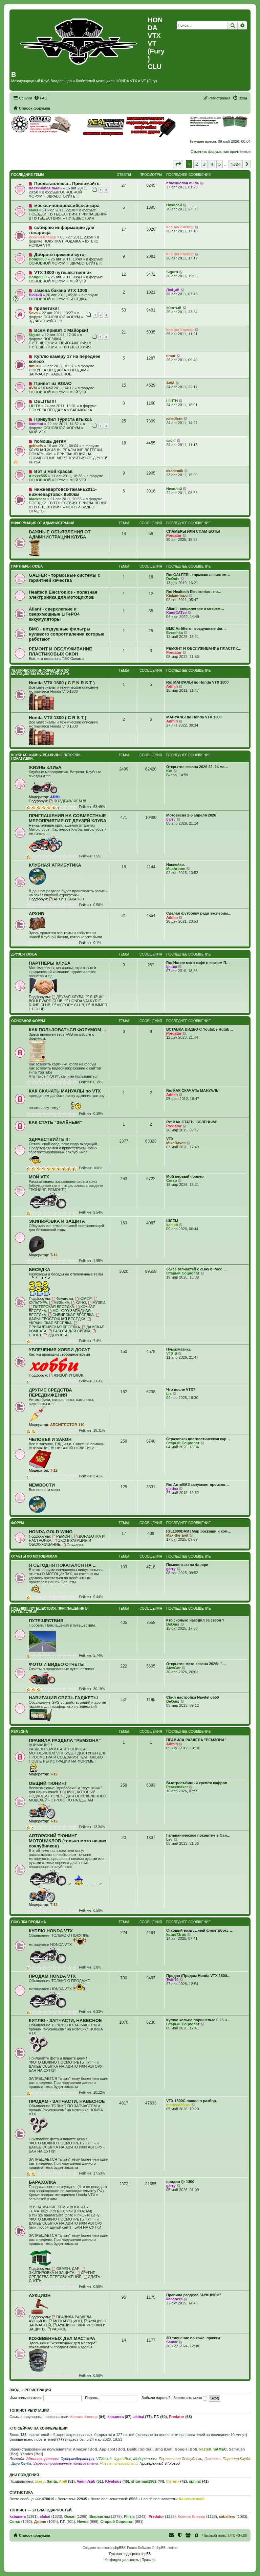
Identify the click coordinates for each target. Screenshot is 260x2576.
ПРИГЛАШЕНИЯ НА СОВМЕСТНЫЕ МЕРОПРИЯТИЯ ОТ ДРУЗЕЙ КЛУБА (68, 458)
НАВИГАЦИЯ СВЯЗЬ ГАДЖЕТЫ (63, 1697)
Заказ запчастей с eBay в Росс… (196, 1269)
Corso (171, 1180)
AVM (33, 388)
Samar (172, 2342)
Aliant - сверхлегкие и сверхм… (195, 608)
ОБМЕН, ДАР (65, 2269)
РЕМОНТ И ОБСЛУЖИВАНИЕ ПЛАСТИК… (203, 648)
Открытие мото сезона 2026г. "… (196, 1664)
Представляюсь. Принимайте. (67, 183)
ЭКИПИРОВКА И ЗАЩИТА (57, 1221)
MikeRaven (176, 1143)
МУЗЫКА (59, 1303)
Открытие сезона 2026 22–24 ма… (197, 767)
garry (171, 819)
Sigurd (172, 272)
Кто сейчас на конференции (38, 2428)
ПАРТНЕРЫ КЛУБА (27, 566)
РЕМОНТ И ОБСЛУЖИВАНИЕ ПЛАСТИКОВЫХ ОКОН (60, 651)
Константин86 (191, 2499)
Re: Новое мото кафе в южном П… (198, 963)
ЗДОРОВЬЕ (56, 1335)
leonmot (36, 424)
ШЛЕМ (172, 1221)
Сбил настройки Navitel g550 (192, 1697)
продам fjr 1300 (180, 2182)
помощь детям (50, 441)
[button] (178, 164)
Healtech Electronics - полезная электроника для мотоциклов (63, 595)
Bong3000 (38, 259)
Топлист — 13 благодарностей (40, 2510)
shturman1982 (143, 2481)
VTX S (171, 1353)
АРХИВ (36, 913)
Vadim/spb (86, 2481)
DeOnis (172, 579)
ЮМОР (83, 1298)
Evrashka (174, 632)
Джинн (40, 2522)
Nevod (83, 2522)
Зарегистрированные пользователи (65, 2463)
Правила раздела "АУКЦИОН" (193, 2295)
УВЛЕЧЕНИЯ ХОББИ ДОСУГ (59, 1349)
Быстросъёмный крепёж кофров (196, 1783)
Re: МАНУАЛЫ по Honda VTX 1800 (197, 682)
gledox (172, 1489)
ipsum (171, 967)
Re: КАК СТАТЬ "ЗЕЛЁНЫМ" (192, 1122)
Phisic (129, 2516)
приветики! (46, 308)
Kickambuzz (177, 596)
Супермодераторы (77, 2459)
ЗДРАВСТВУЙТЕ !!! (62, 196)
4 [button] (212, 164)
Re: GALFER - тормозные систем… (198, 575)
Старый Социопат (182, 1273)
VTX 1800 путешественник (62, 272)
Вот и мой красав (53, 471)
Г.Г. (156, 2417)
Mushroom (175, 869)
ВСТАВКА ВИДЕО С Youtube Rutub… (199, 1029)
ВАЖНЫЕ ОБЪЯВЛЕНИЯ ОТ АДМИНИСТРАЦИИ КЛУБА (60, 534)
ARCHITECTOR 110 (67, 1425)
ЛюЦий (35, 295)
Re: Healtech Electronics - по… (193, 592)
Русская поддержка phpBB (130, 2554)
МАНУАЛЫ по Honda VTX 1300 (193, 717)
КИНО (78, 1303)
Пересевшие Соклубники (180, 2459)
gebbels (36, 446)
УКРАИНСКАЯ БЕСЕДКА (60, 1321)
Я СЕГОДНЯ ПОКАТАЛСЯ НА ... (62, 1565)
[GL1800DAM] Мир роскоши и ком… (198, 1531)
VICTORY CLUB (68, 1005)
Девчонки (212, 2459)
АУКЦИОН (39, 2295)
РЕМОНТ (62, 1536)
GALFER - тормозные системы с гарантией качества (64, 578)
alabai (138, 2417)
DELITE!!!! (45, 401)
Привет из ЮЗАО (53, 383)
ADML (55, 797)
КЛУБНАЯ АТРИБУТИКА (55, 865)
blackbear (37, 499)
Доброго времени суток (60, 254)
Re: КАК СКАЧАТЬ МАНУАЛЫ (192, 1090)
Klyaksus (113, 2481)
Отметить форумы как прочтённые (221, 152)
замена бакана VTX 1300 (60, 290)
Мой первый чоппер (184, 1176)
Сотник (172, 2481)
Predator (173, 535)
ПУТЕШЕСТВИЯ (80, 218)
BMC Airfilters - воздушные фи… (196, 628)
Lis (169, 1394)
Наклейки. (175, 864)
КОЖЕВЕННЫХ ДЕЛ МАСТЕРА (62, 2338)
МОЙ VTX (77, 281)
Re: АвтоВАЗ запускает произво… (197, 1484)
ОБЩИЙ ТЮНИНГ (48, 1783)
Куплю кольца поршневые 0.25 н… (198, 2020)
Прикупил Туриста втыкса (63, 419)
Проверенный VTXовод (159, 2463)
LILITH (34, 406)
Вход (14, 2390)
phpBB (118, 2548)
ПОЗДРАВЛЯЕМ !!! (67, 801)
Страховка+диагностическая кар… (198, 1439)
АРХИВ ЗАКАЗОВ (66, 899)
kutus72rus (176, 1934)
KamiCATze (176, 613)
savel (33, 210)
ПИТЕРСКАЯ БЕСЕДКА (51, 1307)
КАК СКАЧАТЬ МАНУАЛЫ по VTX (65, 1091)
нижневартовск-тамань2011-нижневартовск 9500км (63, 492)
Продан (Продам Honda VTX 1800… (198, 1976)
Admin (172, 686)
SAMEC (220, 2449)
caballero (174, 419)
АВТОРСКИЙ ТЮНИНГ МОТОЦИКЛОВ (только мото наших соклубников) (67, 1840)
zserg (40, 2481)
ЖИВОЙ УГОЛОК (66, 1375)
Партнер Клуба (236, 2459)
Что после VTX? (180, 1389)
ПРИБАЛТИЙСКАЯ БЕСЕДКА (54, 1325)
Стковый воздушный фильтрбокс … (200, 1930)
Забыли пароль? (156, 2398)
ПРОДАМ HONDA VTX (52, 1976)
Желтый (173, 308)
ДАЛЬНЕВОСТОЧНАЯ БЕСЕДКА (64, 1317)
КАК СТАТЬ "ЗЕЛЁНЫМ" (55, 1122)
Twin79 (172, 1980)
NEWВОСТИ (42, 1485)
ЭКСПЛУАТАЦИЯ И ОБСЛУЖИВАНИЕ (60, 1542)
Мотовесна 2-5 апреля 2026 (191, 815)
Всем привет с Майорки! (61, 330)
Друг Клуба (21, 2463)
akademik (174, 471)
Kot (169, 771)
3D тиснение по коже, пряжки (193, 2338)
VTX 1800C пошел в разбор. (191, 2101)
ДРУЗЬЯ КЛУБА (24, 954)
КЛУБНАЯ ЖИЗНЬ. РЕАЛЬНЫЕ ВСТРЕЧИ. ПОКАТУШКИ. (46, 756)
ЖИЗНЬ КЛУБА (45, 767)
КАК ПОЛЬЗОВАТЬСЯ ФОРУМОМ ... (67, 1029)
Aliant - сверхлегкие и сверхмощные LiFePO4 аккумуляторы (54, 614)
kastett (172, 1225)
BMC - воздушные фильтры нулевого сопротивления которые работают (66, 634)
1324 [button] (236, 164)
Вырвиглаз (99, 2516)
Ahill (63, 2481)
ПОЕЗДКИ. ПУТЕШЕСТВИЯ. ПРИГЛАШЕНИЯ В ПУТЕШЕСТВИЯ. (60, 343)
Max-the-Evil (177, 1535)
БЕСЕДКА (78, 299)
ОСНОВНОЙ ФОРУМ (47, 263)
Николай (174, 205)
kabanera (174, 2299)
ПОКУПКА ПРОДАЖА (62, 241)
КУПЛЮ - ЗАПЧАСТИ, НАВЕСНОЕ (65, 2020)
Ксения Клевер (42, 237)
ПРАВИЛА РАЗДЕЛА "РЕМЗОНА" (65, 1740)
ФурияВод (122, 2459)
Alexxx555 (38, 476)
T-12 (54, 1255)
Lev (169, 1839)
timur (33, 366)
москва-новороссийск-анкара (67, 205)
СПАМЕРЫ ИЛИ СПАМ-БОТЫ (193, 531)
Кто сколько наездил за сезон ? (195, 1620)
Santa (52, 2481)
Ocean (69, 2516)
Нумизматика (178, 1349)
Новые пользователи (118, 2463)
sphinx (195, 2481)
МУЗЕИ (96, 1303)
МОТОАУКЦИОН (65, 2321)
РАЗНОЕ (57, 2329)
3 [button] (204, 164)
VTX (169, 1139)
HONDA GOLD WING (50, 1531)
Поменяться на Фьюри (187, 1565)
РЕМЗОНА (19, 1731)
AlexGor (173, 1668)
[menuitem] (40, 98)
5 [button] (219, 164)
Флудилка (62, 1298)
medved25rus (178, 2105)
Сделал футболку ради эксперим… (199, 913)
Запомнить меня (190, 2398)
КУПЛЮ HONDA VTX (51, 1930)
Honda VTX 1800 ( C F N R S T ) (62, 682)
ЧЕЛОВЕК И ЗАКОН (50, 1439)
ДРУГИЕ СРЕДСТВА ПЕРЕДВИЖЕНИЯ (50, 1392)
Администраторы (42, 2459)
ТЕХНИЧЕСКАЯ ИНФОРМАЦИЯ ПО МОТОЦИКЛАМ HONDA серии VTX (40, 672)
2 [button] (196, 164)
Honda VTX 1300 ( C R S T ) (57, 717)
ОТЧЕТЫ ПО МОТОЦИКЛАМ (34, 1556)
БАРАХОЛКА (81, 410)
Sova (33, 313)
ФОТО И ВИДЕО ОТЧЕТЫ (57, 1664)
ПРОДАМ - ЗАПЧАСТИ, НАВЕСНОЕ (59, 372)
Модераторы (144, 2459)
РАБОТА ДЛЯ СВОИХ (69, 1331)
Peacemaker (177, 1787)
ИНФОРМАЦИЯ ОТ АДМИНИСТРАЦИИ (42, 523)
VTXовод (103, 2459)
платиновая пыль (45, 188)
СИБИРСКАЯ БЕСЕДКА (71, 1315)
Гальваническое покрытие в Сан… (198, 1835)
